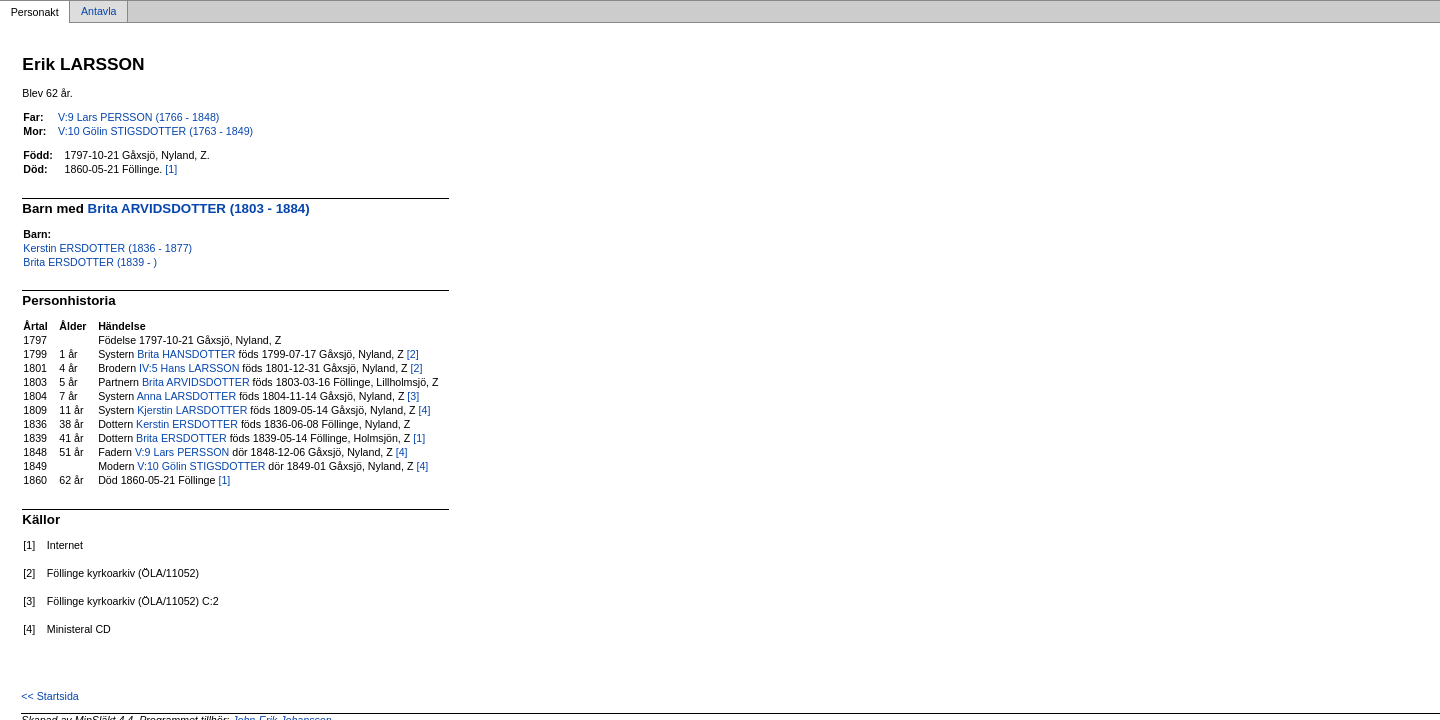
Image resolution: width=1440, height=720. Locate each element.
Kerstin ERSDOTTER (187, 424)
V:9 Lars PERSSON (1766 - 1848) (138, 117)
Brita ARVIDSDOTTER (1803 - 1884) (199, 208)
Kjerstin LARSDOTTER (192, 410)
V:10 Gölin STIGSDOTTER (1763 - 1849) (155, 131)
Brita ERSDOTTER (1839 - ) (90, 262)
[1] (171, 169)
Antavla (99, 12)
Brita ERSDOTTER (181, 438)
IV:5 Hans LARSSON (189, 368)
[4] (425, 410)
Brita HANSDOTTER (186, 354)
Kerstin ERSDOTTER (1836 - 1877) (107, 248)
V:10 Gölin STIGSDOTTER (201, 466)
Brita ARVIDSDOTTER (196, 382)
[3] (413, 396)
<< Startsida (49, 696)
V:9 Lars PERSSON (182, 452)
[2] (413, 354)
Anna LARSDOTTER (187, 396)
